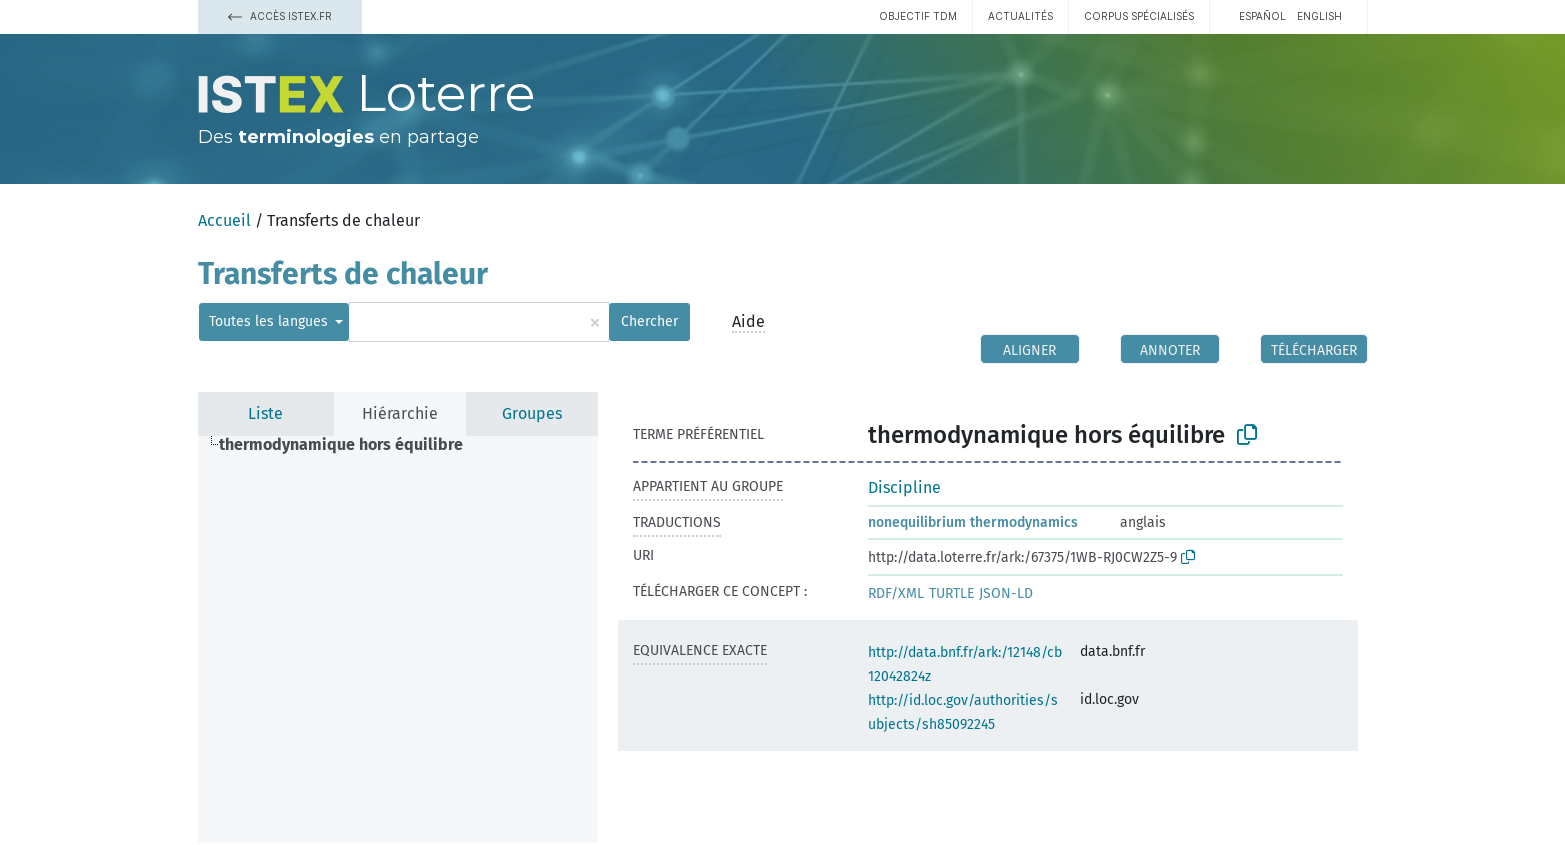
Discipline (904, 487)
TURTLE (951, 593)
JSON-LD (1006, 593)
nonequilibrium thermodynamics (973, 522)
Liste (265, 413)
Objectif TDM (918, 16)
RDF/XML (896, 593)
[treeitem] (349, 445)
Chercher (649, 321)
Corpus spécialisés (1139, 16)
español (1262, 16)
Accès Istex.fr (280, 16)
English (1319, 16)
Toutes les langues (270, 321)
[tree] (398, 639)
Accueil (224, 220)
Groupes (532, 413)
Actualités (1020, 16)
